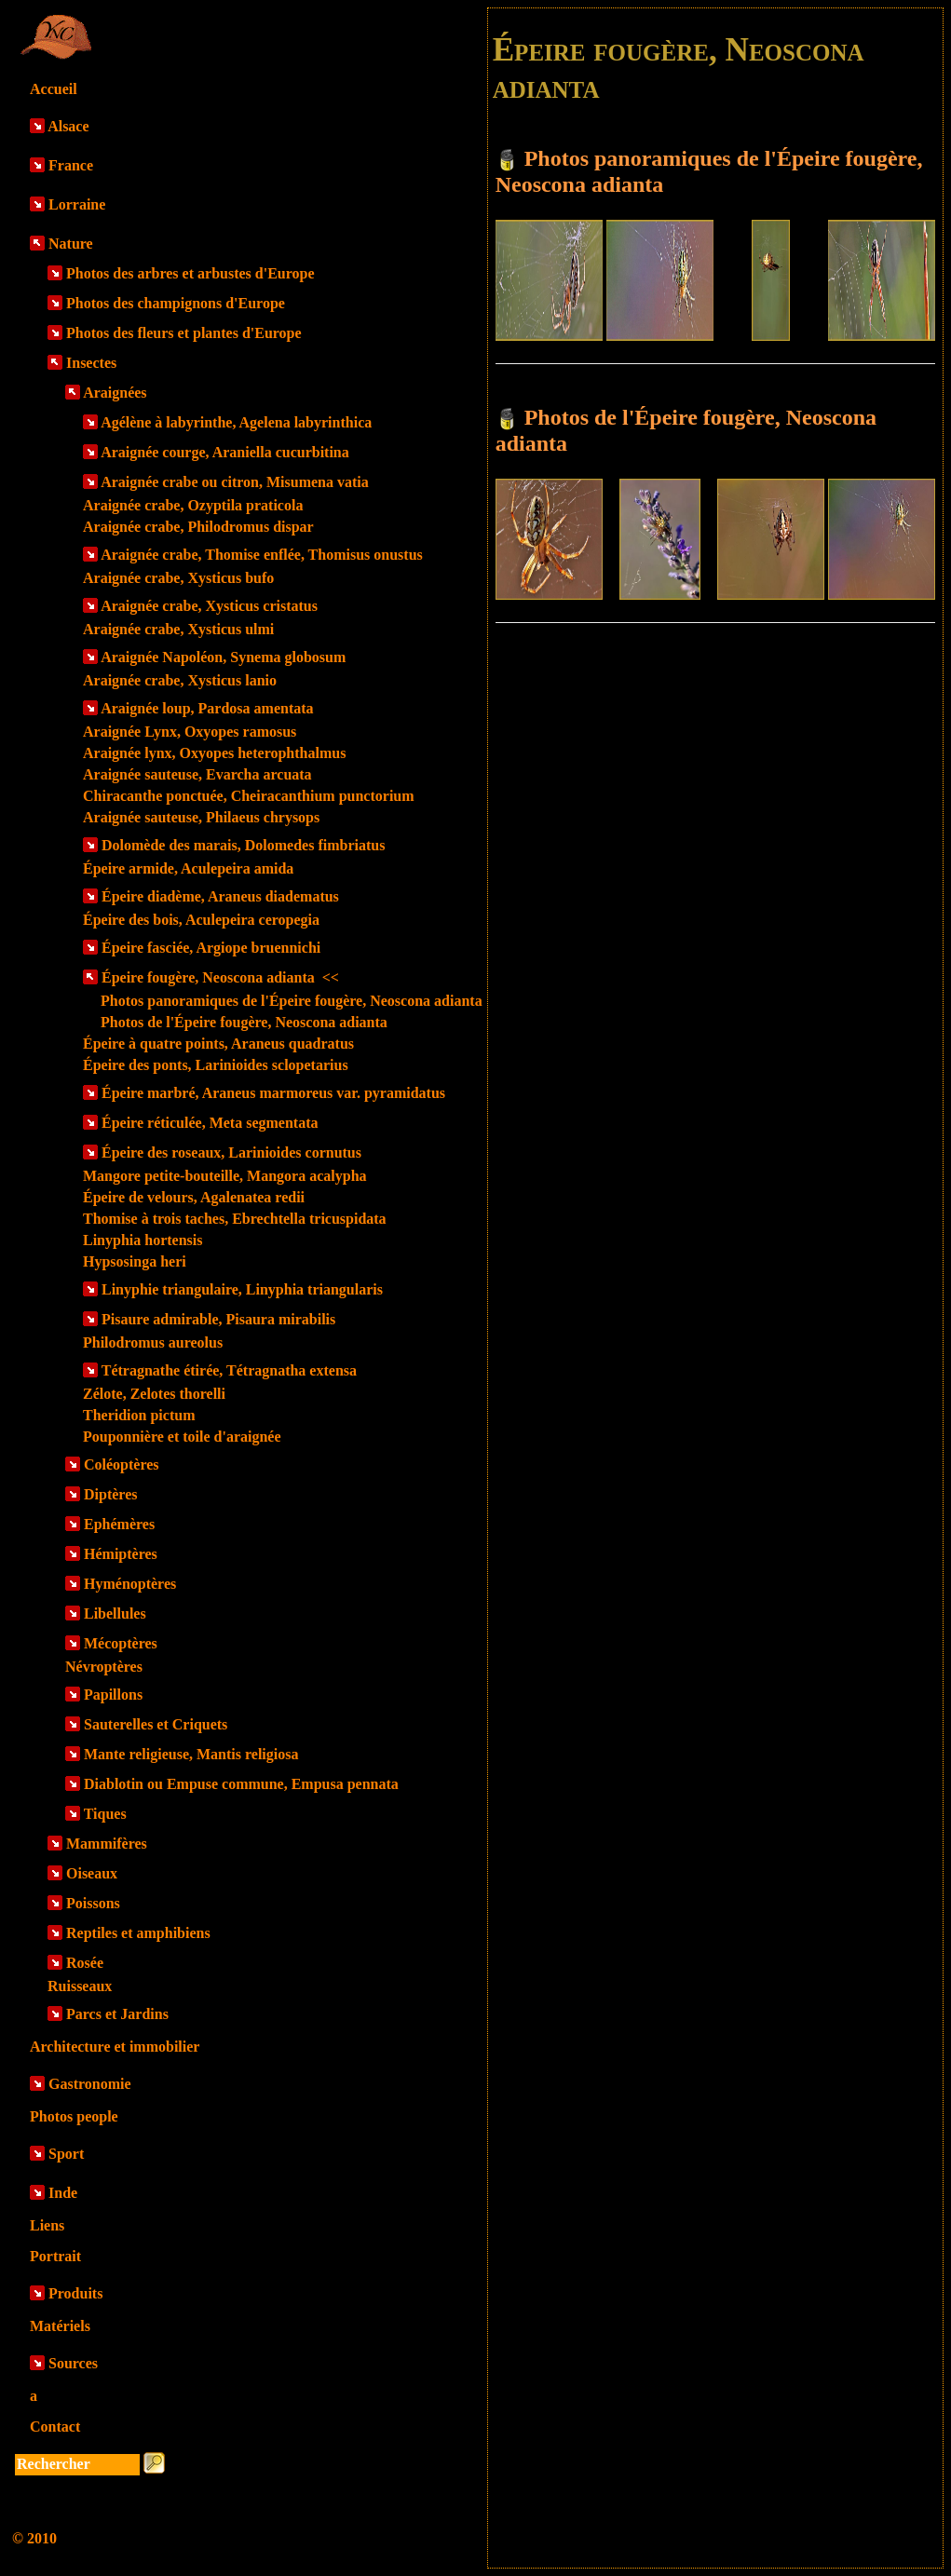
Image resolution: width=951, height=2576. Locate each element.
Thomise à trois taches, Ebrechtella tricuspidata (235, 1219)
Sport (66, 2154)
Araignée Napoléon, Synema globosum (223, 657)
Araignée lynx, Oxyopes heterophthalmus (214, 753)
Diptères (110, 1494)
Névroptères (104, 1666)
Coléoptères (121, 1464)
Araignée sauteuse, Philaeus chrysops (201, 817)
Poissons (93, 1903)
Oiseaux (91, 1873)
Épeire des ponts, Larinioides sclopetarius (215, 1065)
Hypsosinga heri (134, 1261)
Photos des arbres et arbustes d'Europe (190, 273)
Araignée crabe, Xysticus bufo (178, 578)
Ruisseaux (80, 1986)
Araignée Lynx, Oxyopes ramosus (189, 731)
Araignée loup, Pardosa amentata (207, 708)
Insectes (91, 363)
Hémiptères (120, 1554)
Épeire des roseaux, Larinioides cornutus (231, 1152)
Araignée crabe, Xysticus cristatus (209, 606)
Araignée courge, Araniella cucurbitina (225, 452)
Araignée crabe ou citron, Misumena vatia (235, 482)
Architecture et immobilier (114, 2046)
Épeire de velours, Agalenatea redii (194, 1197)
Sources (73, 2363)
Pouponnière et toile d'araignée (182, 1436)
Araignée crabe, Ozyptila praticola (193, 505)
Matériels (60, 2326)
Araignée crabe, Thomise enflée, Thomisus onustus (262, 555)
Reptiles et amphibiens (138, 1933)
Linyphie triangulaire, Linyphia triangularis (242, 1289)
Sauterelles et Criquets (155, 1724)
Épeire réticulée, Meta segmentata (210, 1123)
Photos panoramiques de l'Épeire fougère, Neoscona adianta (291, 1001)
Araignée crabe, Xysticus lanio (180, 680)
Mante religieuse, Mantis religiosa (191, 1754)
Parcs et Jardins (117, 2014)
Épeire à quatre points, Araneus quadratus (218, 1043)
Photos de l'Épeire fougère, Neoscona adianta (244, 1022)
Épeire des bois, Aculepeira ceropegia (201, 920)
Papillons (113, 1694)
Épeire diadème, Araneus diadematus (220, 896)
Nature (70, 243)
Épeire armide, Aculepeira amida (188, 868)
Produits (75, 2293)
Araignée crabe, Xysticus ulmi (178, 629)
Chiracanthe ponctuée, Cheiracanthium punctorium (248, 796)
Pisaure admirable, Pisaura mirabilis (218, 1319)
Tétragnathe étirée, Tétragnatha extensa (229, 1370)
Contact (55, 2426)
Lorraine (76, 204)
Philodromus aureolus (153, 1342)
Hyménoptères (130, 1584)
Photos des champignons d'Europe (175, 303)
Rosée (84, 1963)
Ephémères (119, 1524)
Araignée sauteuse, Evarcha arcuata (197, 774)
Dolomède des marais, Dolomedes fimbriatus (243, 845)
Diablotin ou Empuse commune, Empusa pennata (241, 1784)
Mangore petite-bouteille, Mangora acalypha (225, 1176)
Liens (47, 2225)
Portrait (55, 2256)
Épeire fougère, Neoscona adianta (220, 977)
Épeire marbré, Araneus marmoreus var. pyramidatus (273, 1093)
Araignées (114, 392)
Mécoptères (120, 1643)
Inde (62, 2193)
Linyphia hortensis (142, 1240)
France (70, 165)
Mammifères (106, 1843)
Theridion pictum (139, 1415)
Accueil (53, 89)
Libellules (115, 1613)
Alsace (68, 126)
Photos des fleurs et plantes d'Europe (184, 333)
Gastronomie (89, 2084)
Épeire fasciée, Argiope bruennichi (211, 948)
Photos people (74, 2116)
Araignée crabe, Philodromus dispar (198, 527)
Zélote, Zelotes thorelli (154, 1394)
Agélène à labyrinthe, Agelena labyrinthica (236, 422)
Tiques (105, 1814)
